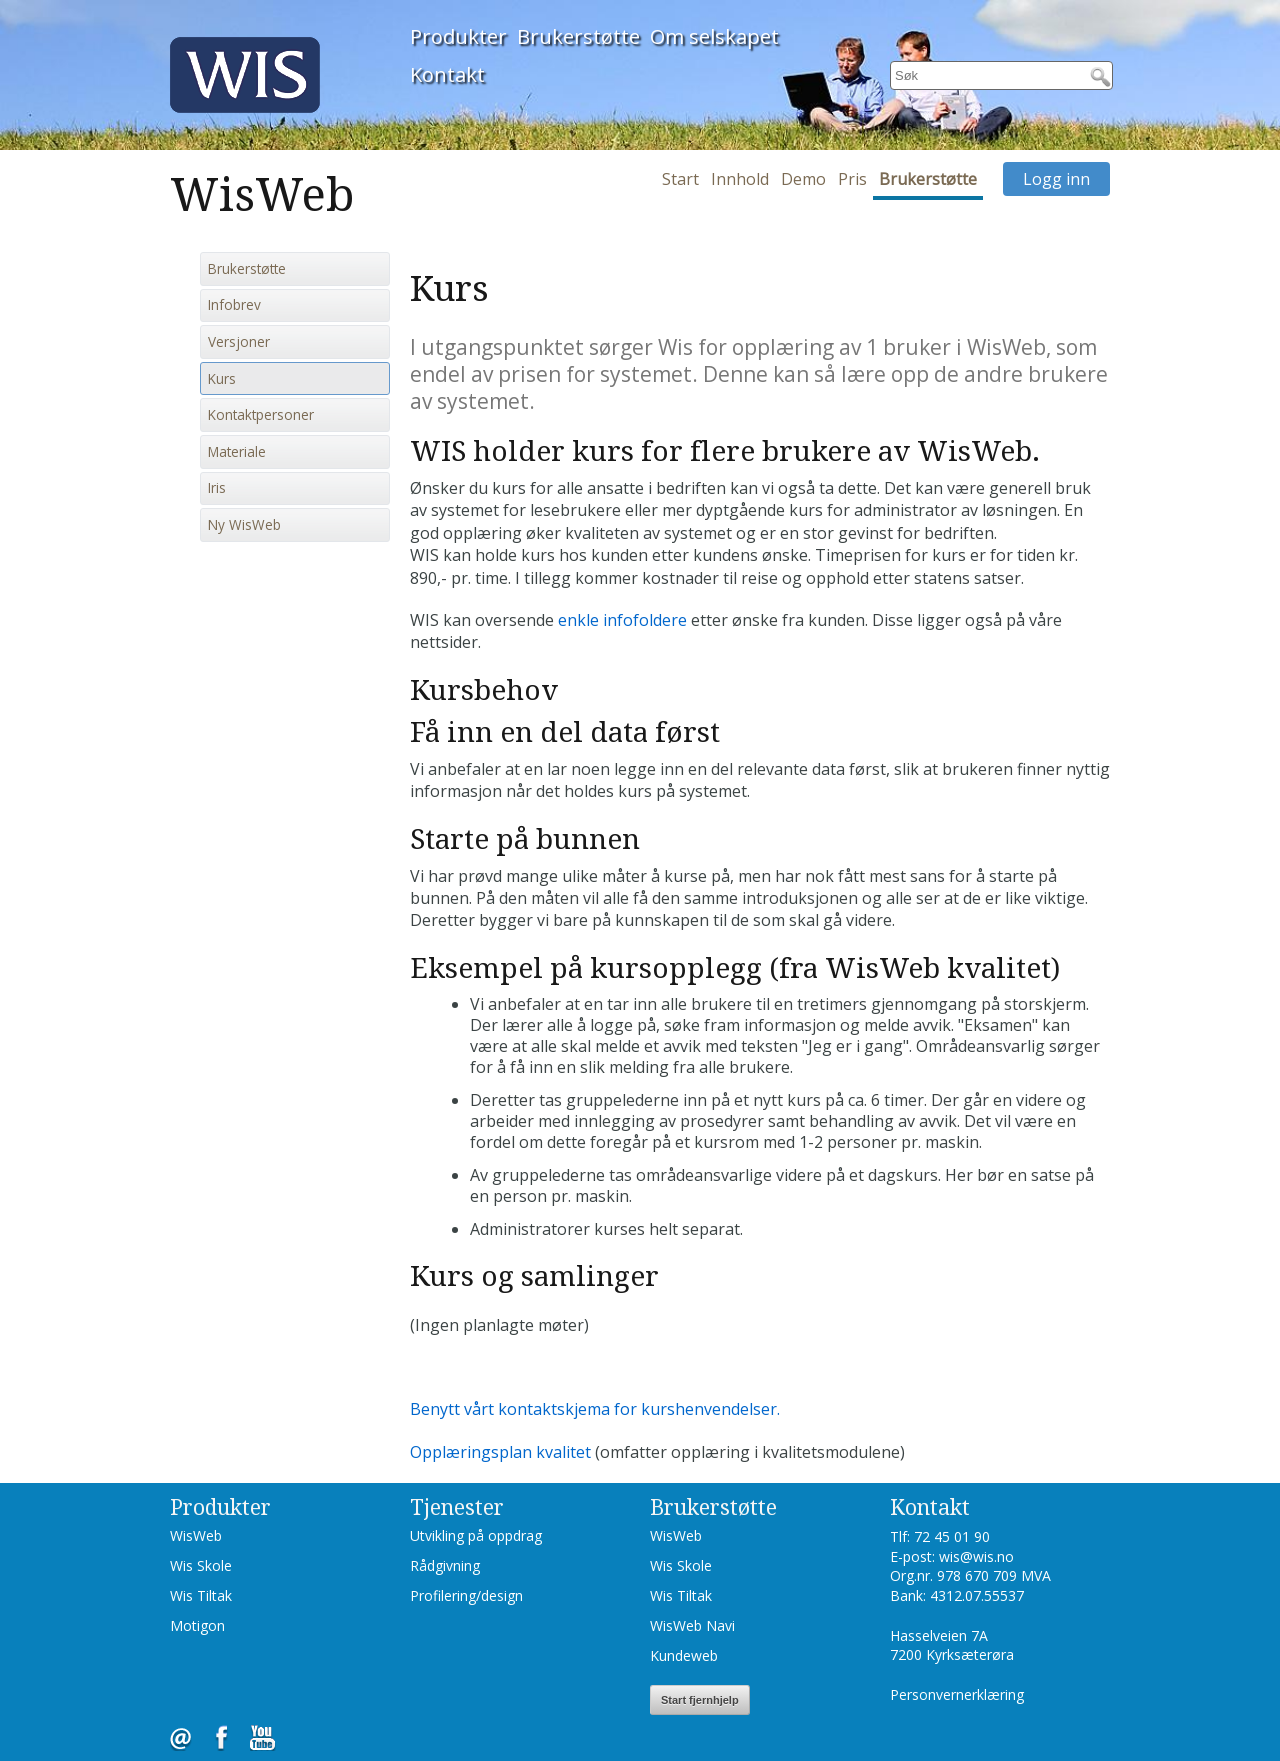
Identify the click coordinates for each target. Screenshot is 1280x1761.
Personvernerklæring (957, 1694)
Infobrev (234, 305)
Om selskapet (714, 36)
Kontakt (447, 74)
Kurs (222, 379)
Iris (217, 488)
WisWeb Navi (692, 1625)
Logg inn (1056, 179)
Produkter (458, 36)
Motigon (197, 1625)
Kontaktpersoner (261, 415)
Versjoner (239, 342)
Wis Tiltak (201, 1595)
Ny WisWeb (244, 525)
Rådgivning (445, 1565)
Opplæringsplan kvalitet (500, 1452)
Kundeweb (684, 1655)
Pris (852, 179)
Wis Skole (201, 1565)
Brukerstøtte (578, 36)
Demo (803, 179)
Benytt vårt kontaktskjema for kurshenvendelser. (595, 1409)
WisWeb (196, 1535)
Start (680, 179)
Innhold (740, 179)
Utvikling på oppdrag (476, 1535)
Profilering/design (466, 1595)
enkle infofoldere (622, 620)
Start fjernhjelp (700, 1700)
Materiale (237, 452)
